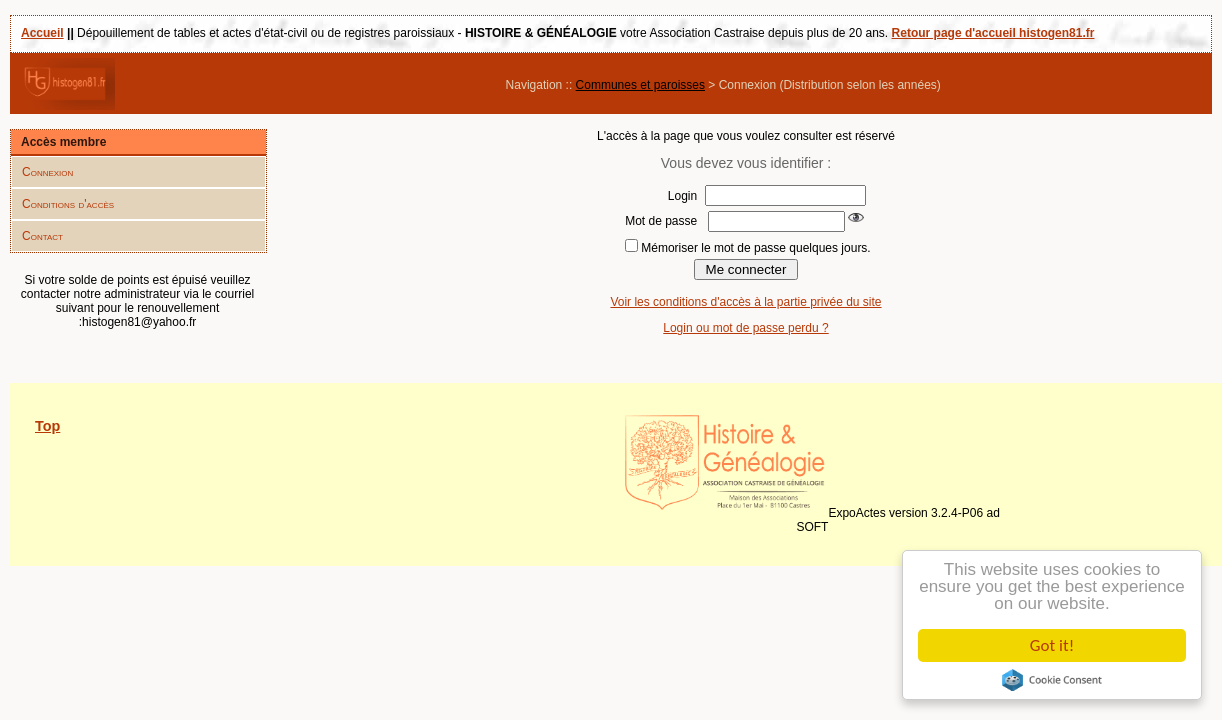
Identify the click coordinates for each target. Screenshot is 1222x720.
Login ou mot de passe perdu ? (745, 328)
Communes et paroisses (640, 85)
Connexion (47, 172)
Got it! (1053, 645)
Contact (42, 236)
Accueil (42, 33)
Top (47, 426)
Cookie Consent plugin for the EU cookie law (1053, 680)
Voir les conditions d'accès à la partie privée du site (745, 302)
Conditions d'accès (68, 204)
